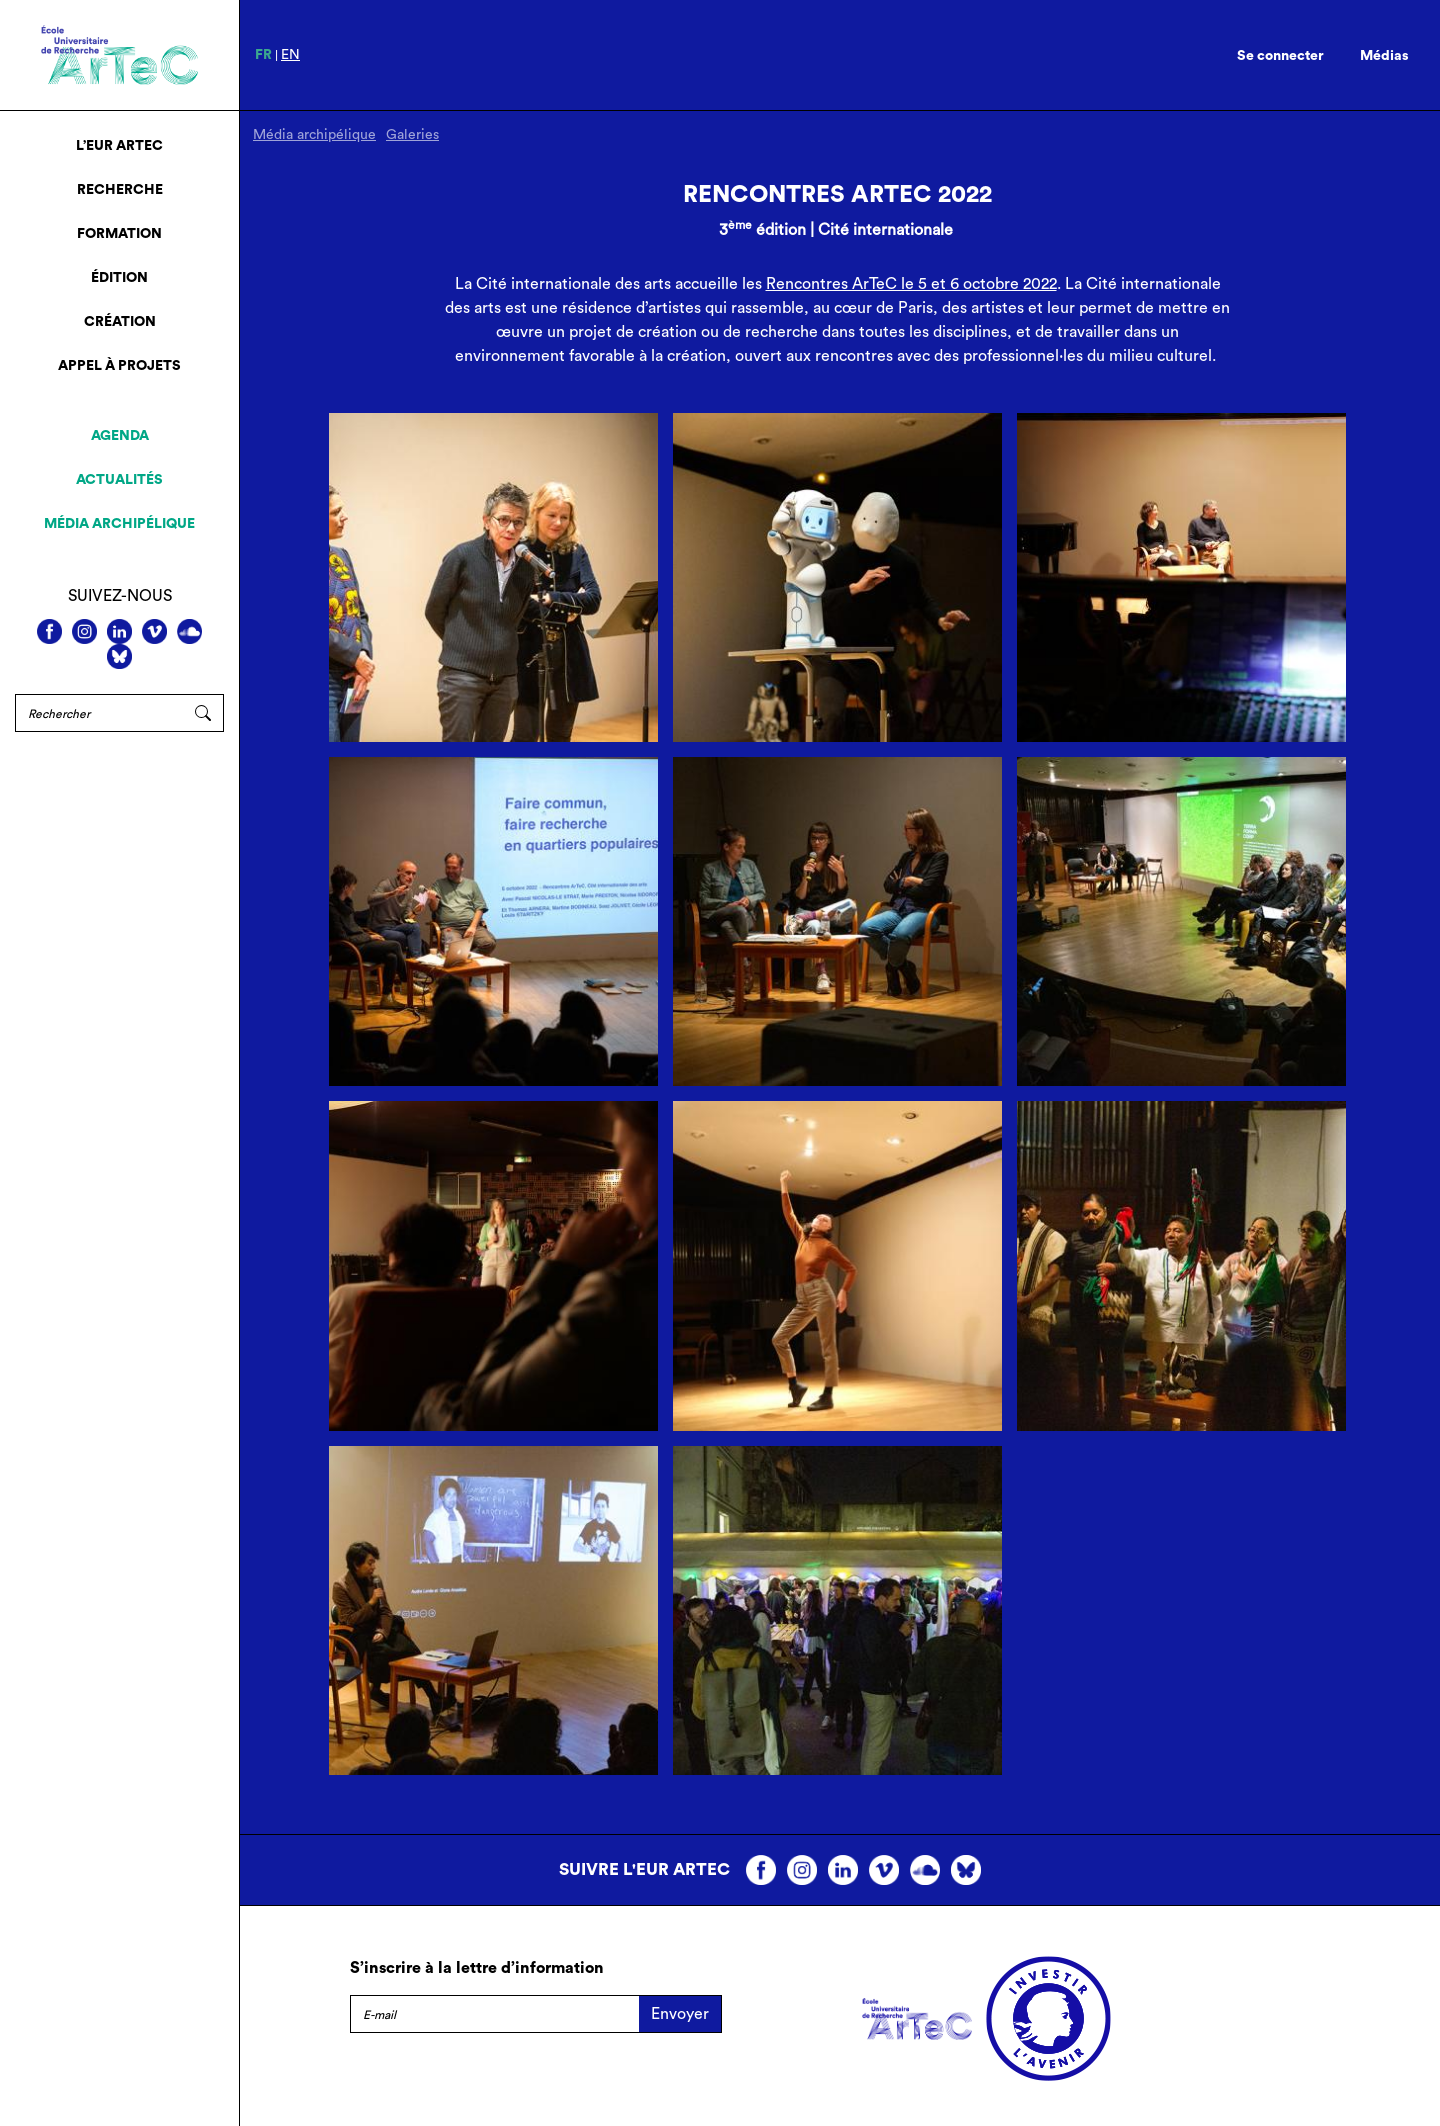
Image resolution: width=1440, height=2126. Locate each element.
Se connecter (1280, 56)
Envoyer (680, 2014)
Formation (119, 234)
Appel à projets (119, 366)
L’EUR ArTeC (119, 146)
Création (120, 322)
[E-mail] (494, 2014)
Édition (119, 278)
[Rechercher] (99, 713)
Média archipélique (119, 524)
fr (263, 55)
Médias (1384, 56)
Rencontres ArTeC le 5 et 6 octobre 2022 (911, 284)
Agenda (120, 436)
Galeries (412, 135)
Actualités (119, 480)
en (290, 55)
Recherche (120, 190)
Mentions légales (411, 2060)
